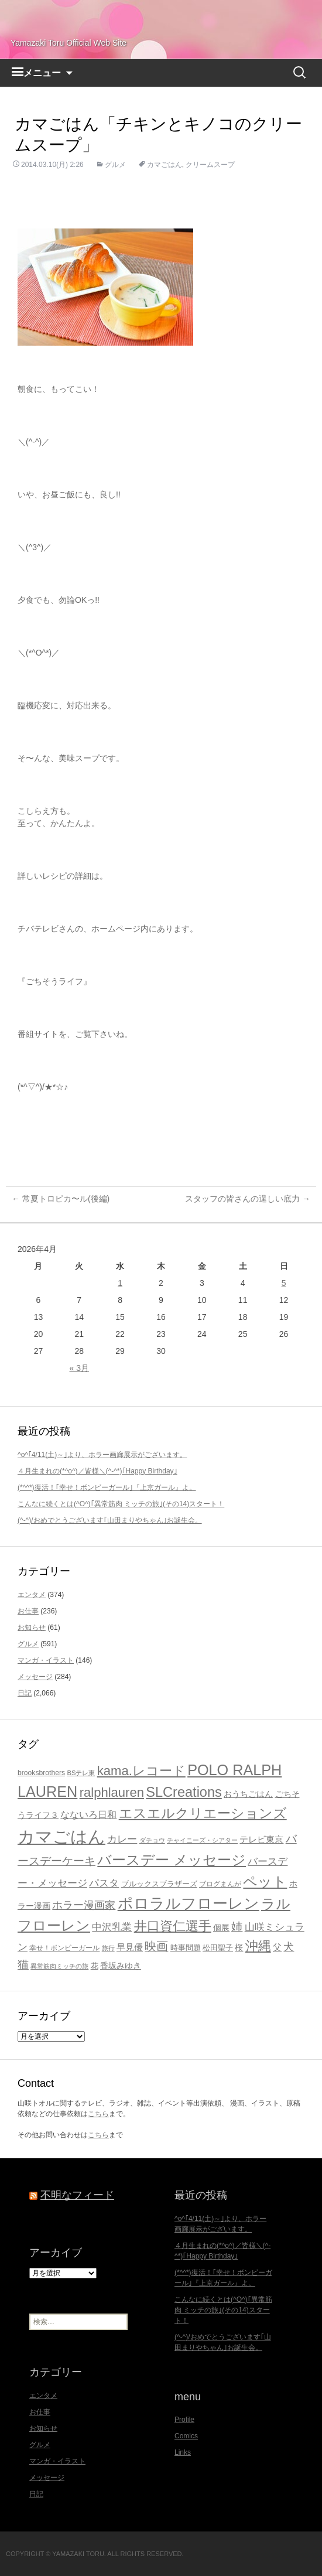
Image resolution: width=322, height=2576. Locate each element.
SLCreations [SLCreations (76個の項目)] (184, 1792)
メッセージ (35, 1677)
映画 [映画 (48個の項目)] (156, 1946)
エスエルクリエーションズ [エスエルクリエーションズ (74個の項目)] (203, 1813)
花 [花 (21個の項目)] (94, 1965)
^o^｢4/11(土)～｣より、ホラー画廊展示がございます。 (102, 1455)
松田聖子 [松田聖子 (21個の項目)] (218, 1947)
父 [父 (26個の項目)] (277, 1947)
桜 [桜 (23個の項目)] (239, 1947)
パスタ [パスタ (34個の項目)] (104, 1883)
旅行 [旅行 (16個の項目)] (108, 1947)
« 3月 (79, 1368)
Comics (186, 2436)
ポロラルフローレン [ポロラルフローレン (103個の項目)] (188, 1903)
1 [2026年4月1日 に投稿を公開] (120, 1283)
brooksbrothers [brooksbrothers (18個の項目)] (41, 1773)
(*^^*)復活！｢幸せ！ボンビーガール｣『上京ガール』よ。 (107, 1487)
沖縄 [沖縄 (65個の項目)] (258, 1946)
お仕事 (28, 1611)
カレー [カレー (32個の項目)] (122, 1839)
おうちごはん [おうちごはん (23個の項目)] (248, 1794)
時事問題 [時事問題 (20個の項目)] (185, 1947)
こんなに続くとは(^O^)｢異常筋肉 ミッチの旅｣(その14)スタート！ (121, 1504)
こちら (98, 2114)
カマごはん (164, 165)
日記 (25, 1693)
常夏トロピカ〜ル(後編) (60, 1198)
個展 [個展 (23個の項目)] (221, 1927)
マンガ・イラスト (46, 1660)
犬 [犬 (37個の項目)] (288, 1947)
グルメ (115, 165)
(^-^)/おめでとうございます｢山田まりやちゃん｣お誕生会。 (110, 1520)
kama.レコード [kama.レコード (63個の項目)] (141, 1770)
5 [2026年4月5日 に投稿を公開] (284, 1283)
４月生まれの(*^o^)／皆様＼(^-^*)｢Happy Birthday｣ (97, 1471)
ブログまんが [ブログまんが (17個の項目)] (220, 1884)
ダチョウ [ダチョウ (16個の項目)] (152, 1840)
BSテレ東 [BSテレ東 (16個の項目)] (81, 1772)
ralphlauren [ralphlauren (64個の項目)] (112, 1792)
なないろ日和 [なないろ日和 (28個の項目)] (88, 1815)
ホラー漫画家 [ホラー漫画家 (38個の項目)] (83, 1905)
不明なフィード (77, 2195)
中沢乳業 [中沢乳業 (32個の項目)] (112, 1927)
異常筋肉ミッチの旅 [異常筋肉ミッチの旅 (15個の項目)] (59, 1966)
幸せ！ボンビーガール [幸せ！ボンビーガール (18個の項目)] (64, 1948)
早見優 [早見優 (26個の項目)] (130, 1947)
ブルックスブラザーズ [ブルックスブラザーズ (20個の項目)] (159, 1883)
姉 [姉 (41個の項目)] (236, 1926)
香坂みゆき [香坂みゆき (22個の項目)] (120, 1965)
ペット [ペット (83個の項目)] (265, 1881)
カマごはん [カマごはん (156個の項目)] (61, 1836)
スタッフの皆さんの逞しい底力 (247, 1198)
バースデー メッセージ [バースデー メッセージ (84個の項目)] (171, 1860)
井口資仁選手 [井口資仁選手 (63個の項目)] (172, 1926)
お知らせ (32, 1627)
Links (182, 2452)
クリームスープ (210, 165)
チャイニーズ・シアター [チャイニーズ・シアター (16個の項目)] (202, 1840)
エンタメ (32, 1595)
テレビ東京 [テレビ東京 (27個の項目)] (261, 1839)
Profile (184, 2419)
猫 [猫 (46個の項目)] (23, 1964)
